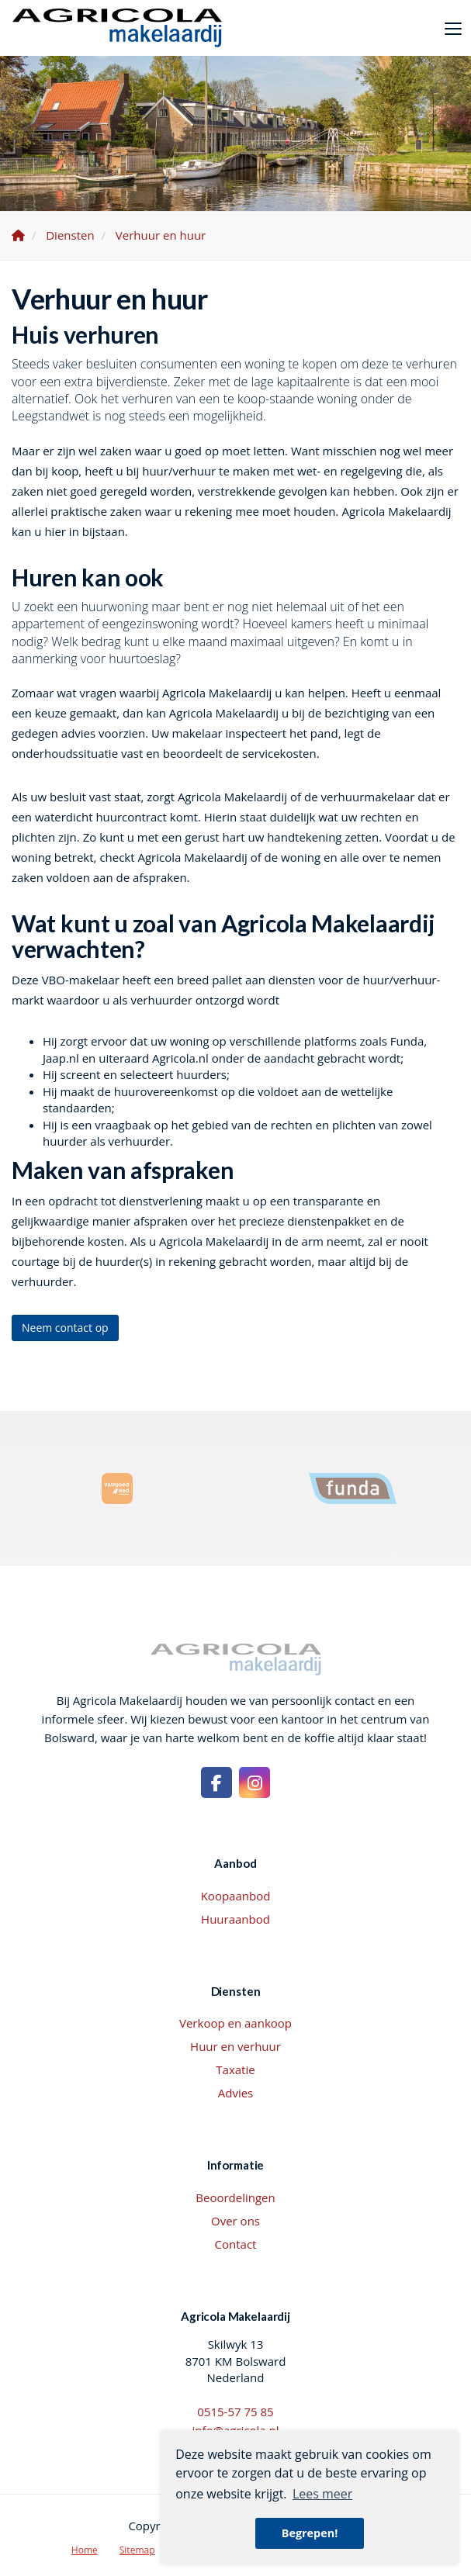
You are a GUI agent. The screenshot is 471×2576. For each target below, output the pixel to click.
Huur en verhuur (235, 2046)
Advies (236, 2093)
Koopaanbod (236, 1895)
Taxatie (235, 2069)
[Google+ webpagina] (254, 1782)
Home (84, 2550)
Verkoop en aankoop (235, 2023)
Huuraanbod (235, 1919)
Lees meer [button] (322, 2493)
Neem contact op (65, 1327)
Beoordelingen (235, 2197)
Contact (236, 2244)
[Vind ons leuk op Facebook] (216, 1782)
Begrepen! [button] (310, 2533)
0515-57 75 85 (235, 2411)
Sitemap (137, 2550)
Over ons (235, 2220)
